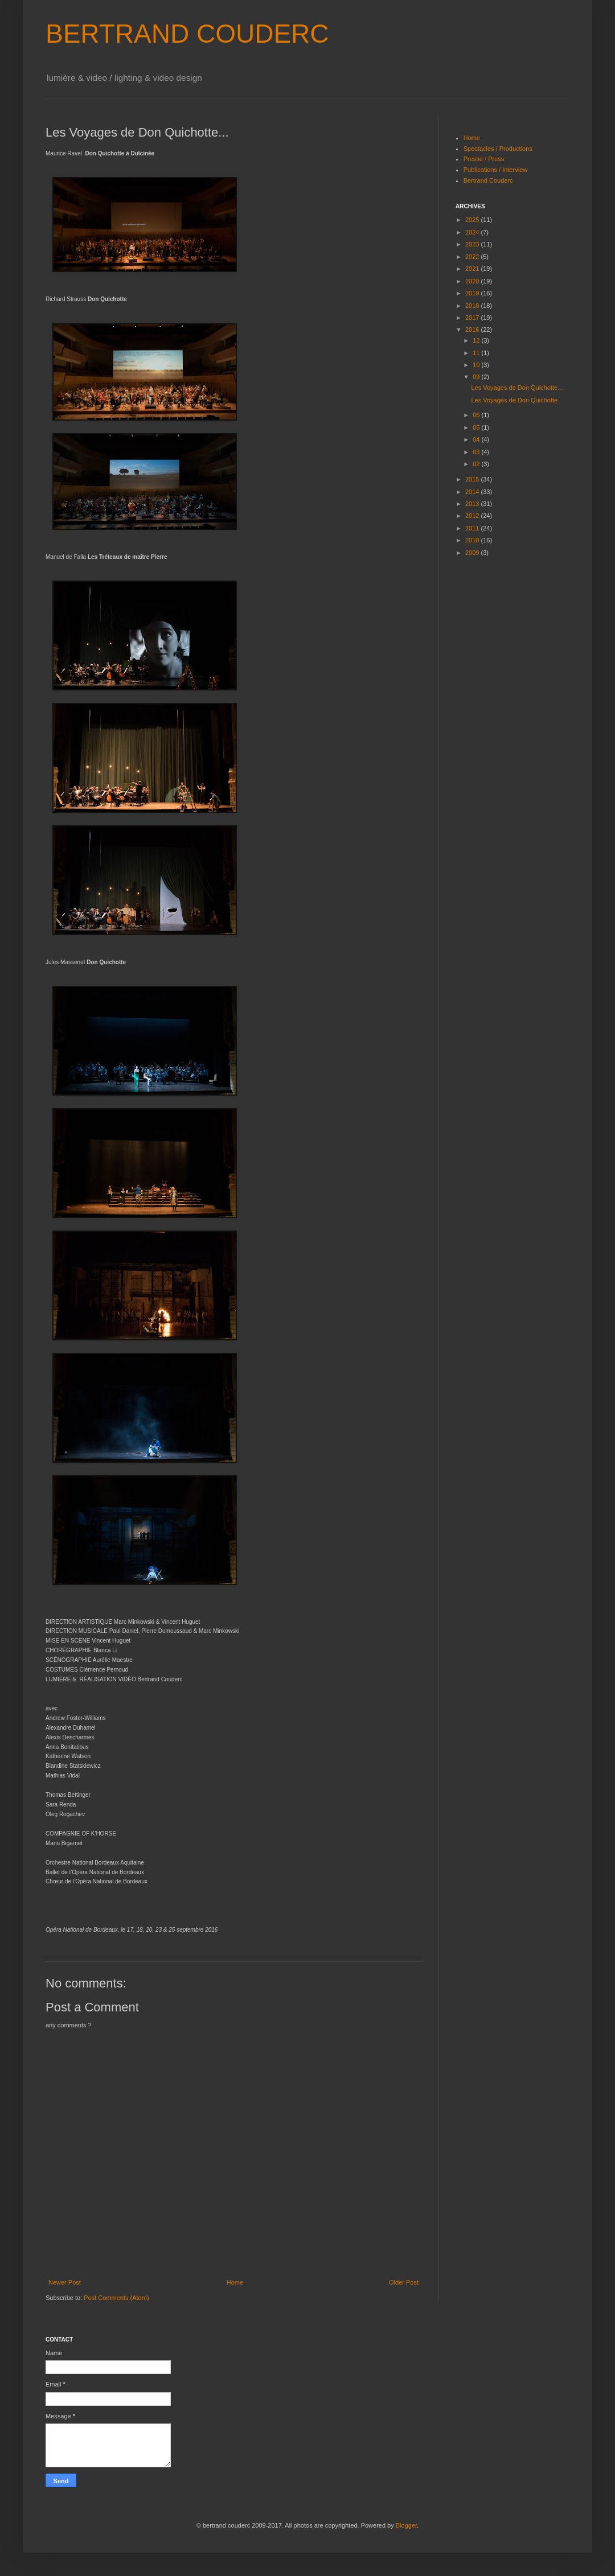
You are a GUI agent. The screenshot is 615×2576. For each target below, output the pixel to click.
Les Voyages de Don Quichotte (514, 400)
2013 (473, 503)
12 (477, 340)
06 (477, 414)
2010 (473, 540)
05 (477, 427)
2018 (473, 305)
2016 (473, 329)
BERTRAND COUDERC (187, 33)
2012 (473, 515)
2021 (473, 268)
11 (477, 352)
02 (477, 463)
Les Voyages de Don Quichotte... (517, 387)
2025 (473, 219)
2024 (473, 232)
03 (477, 451)
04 (477, 439)
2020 (473, 281)
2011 (473, 528)
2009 (473, 552)
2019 (473, 293)
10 (477, 364)
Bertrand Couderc (488, 180)
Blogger (406, 2525)
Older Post (404, 2282)
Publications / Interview (496, 169)
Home (235, 2282)
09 (477, 376)
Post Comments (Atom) (116, 2297)
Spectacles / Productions (498, 148)
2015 (473, 479)
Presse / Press (484, 158)
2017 (473, 317)
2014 (473, 491)
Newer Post (64, 2282)
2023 (473, 244)
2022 (473, 256)
